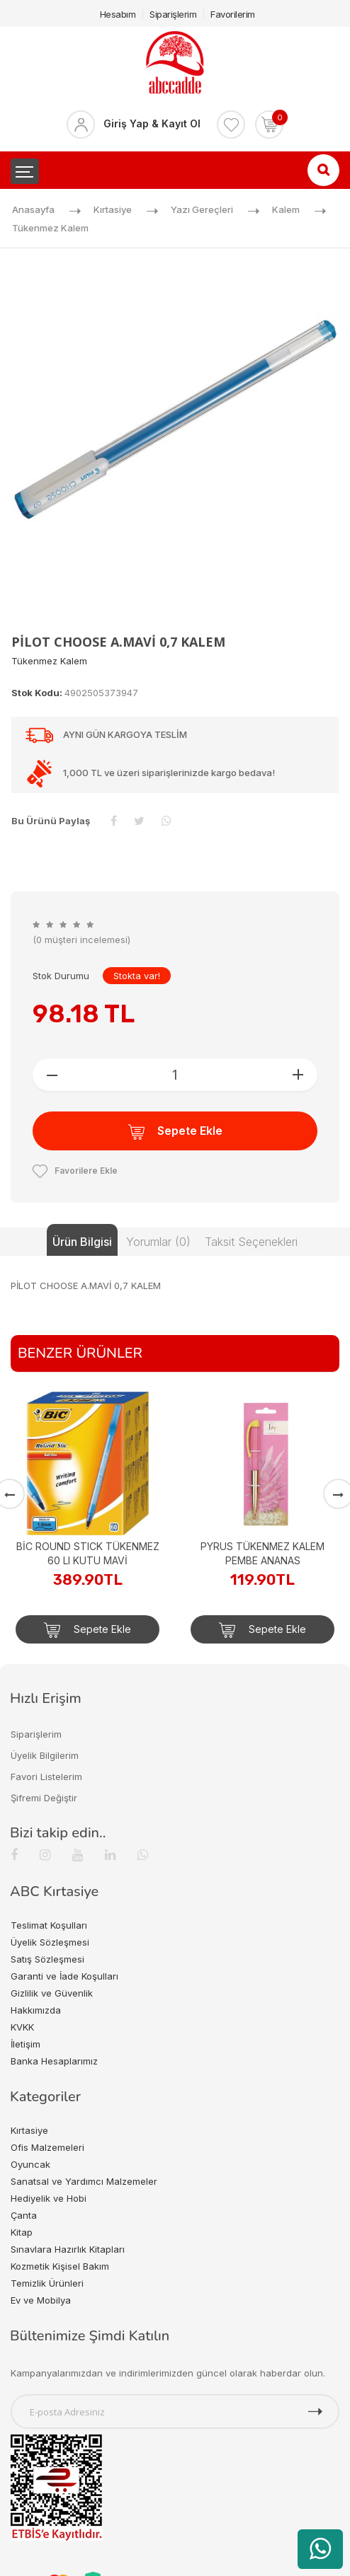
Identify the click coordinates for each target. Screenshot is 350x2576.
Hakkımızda (36, 2010)
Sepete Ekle (175, 1132)
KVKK (22, 2027)
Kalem (286, 209)
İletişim (25, 2044)
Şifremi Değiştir (44, 1797)
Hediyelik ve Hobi (48, 2198)
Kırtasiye (113, 209)
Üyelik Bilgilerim (45, 1755)
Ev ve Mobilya (41, 2300)
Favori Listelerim (46, 1776)
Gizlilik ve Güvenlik (52, 1993)
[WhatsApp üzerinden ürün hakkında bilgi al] (320, 2549)
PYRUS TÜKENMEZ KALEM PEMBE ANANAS (262, 1553)
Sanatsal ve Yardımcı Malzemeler (84, 2181)
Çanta (24, 2215)
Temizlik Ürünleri (47, 2283)
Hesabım (118, 14)
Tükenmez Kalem (50, 227)
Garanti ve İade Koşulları (64, 1976)
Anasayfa (33, 209)
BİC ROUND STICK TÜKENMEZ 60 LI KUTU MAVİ (87, 1553)
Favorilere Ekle (75, 1170)
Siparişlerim (172, 14)
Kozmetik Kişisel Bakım (60, 2266)
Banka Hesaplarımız (54, 2061)
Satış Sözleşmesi (47, 1959)
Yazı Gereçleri (202, 209)
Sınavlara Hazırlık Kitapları (68, 2249)
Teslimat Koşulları (49, 1925)
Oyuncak (30, 2164)
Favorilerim (232, 14)
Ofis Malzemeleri (47, 2147)
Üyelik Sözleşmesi (50, 1942)
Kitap (22, 2232)
